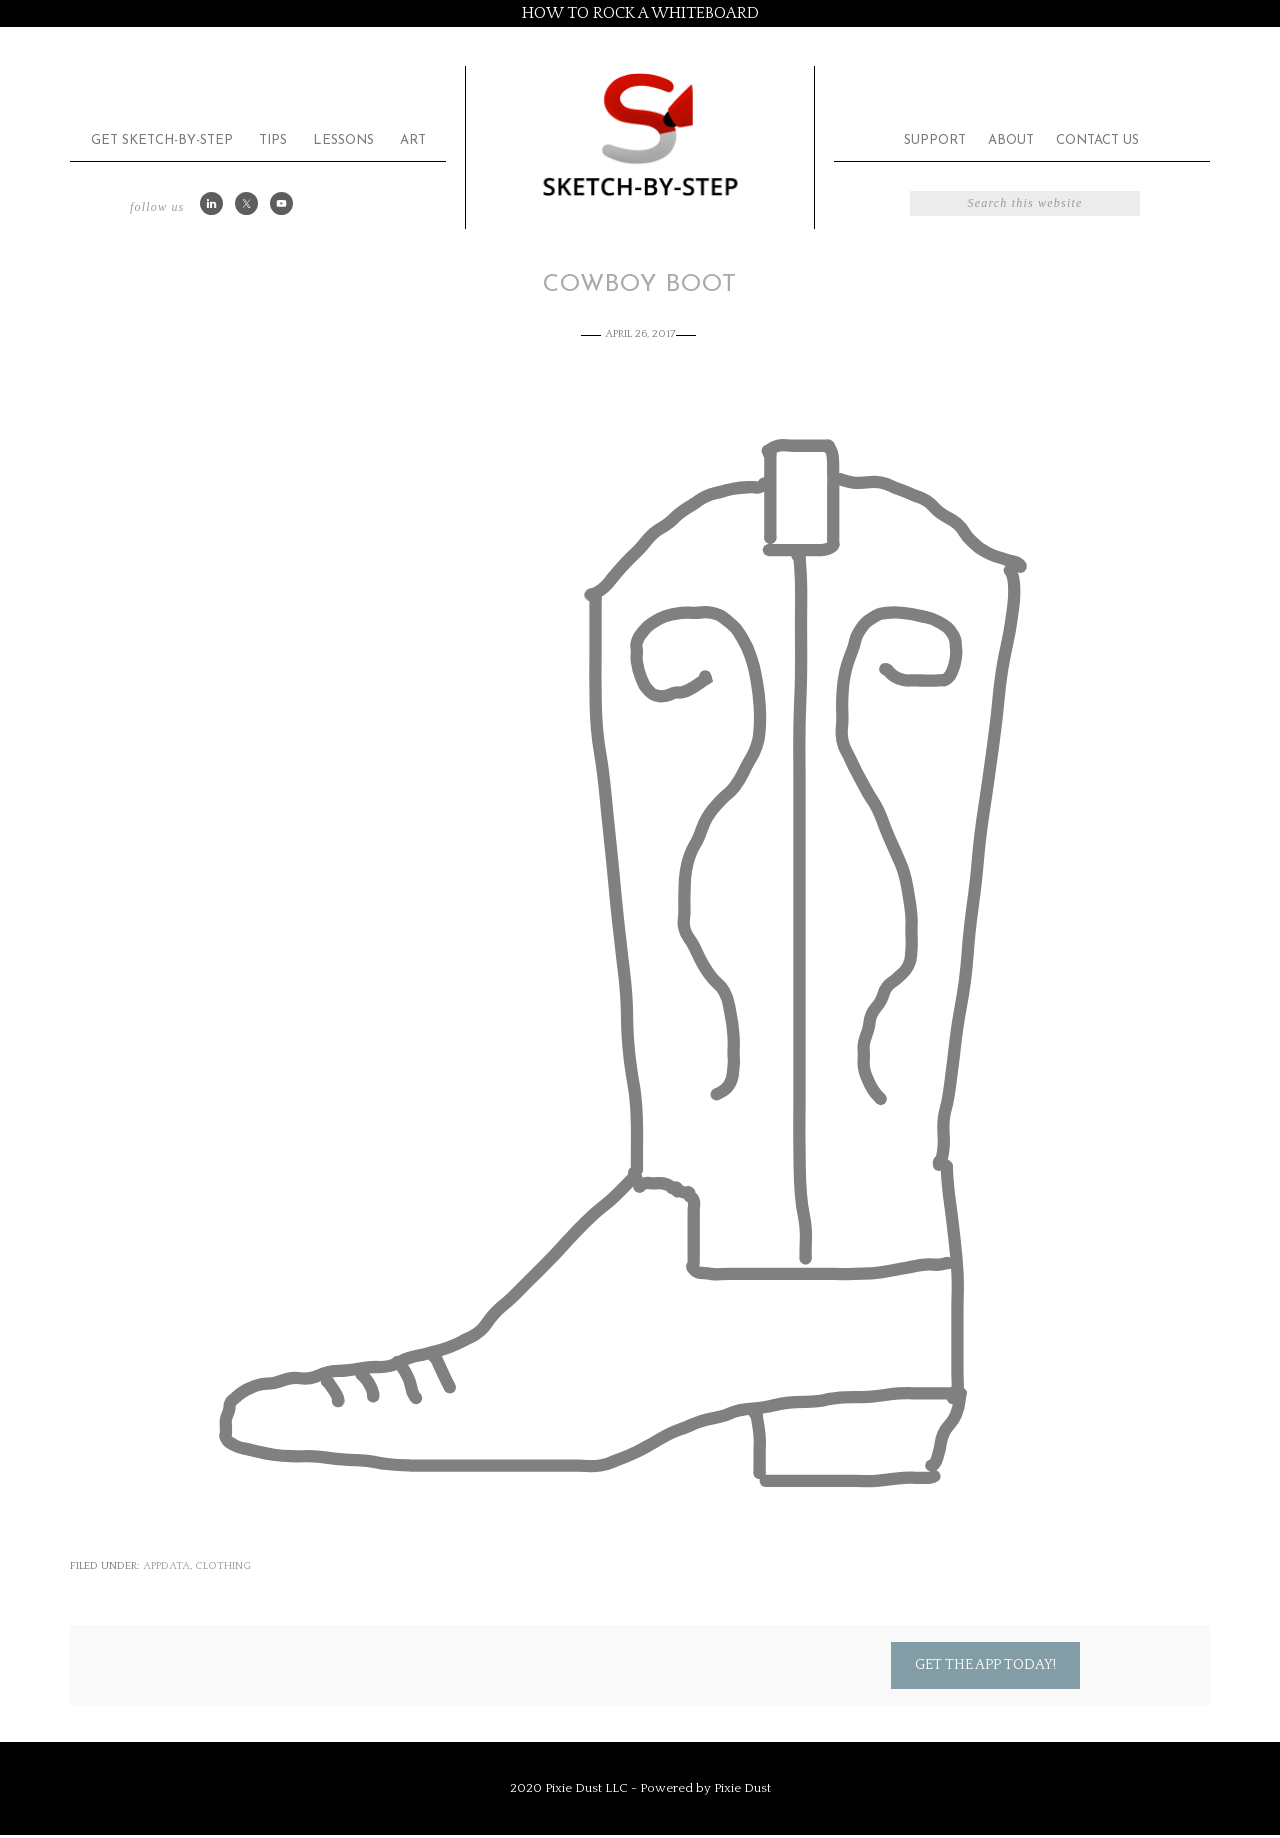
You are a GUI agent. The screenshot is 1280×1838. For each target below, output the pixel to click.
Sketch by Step (640, 133)
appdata (166, 1566)
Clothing (223, 1566)
